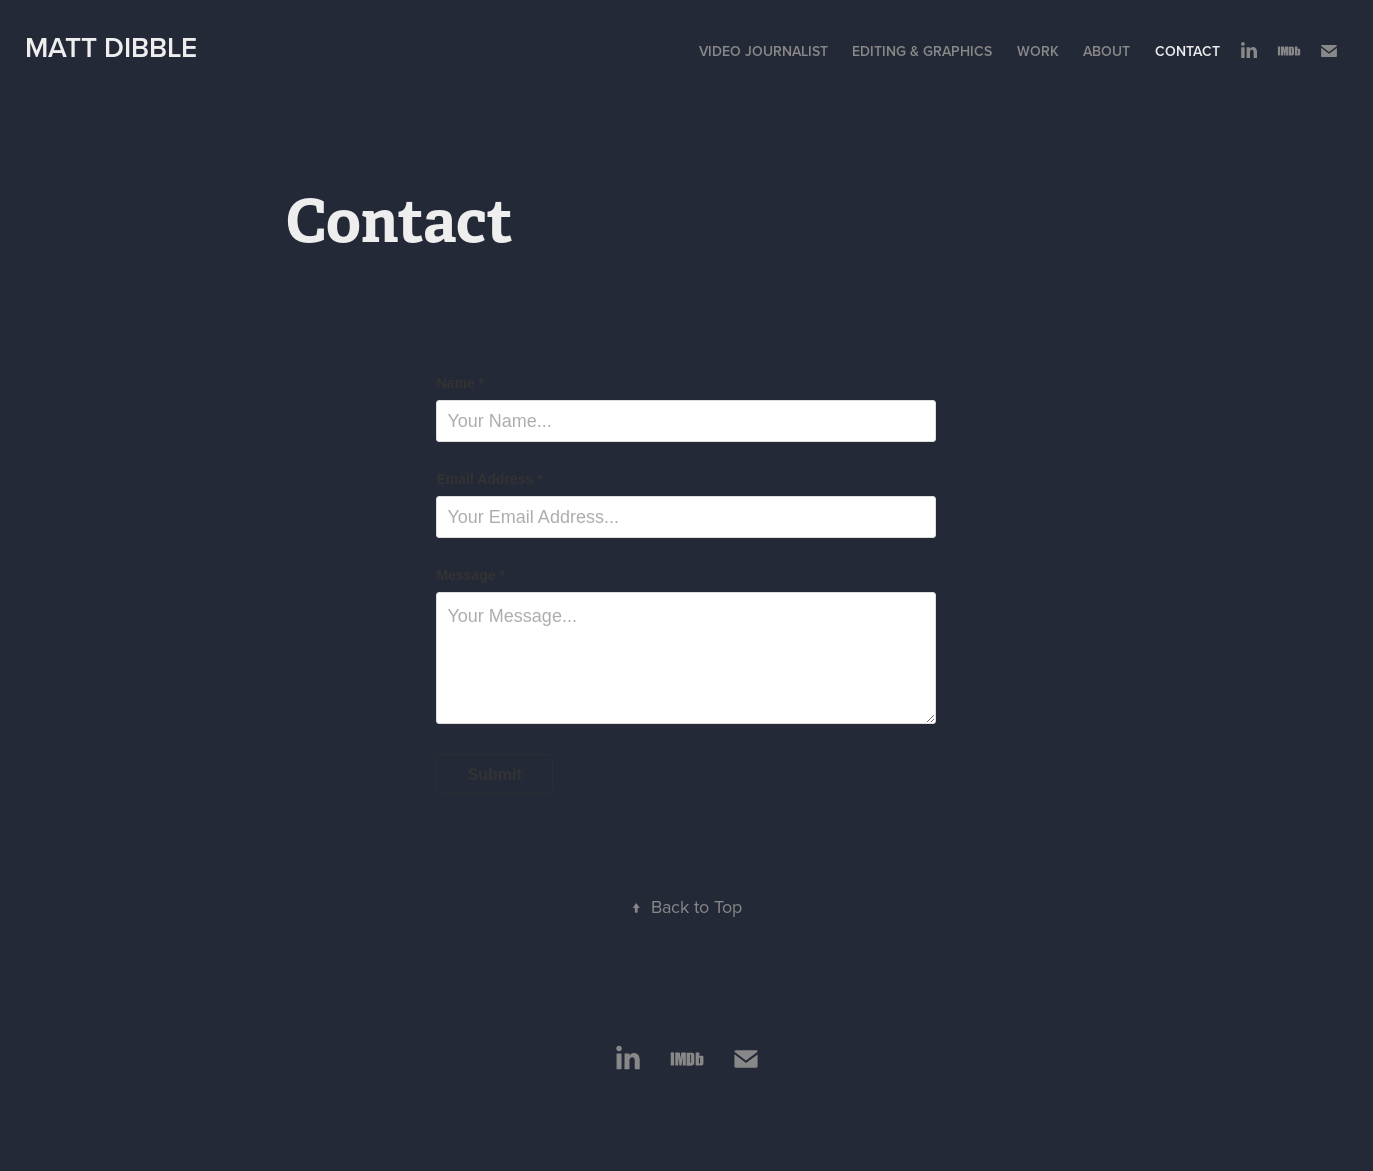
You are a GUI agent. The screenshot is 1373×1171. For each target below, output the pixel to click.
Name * (459, 383)
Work (1038, 51)
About (1106, 51)
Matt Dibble (111, 47)
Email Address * (489, 479)
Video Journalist (763, 51)
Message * (470, 575)
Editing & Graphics (922, 51)
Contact (1187, 51)
